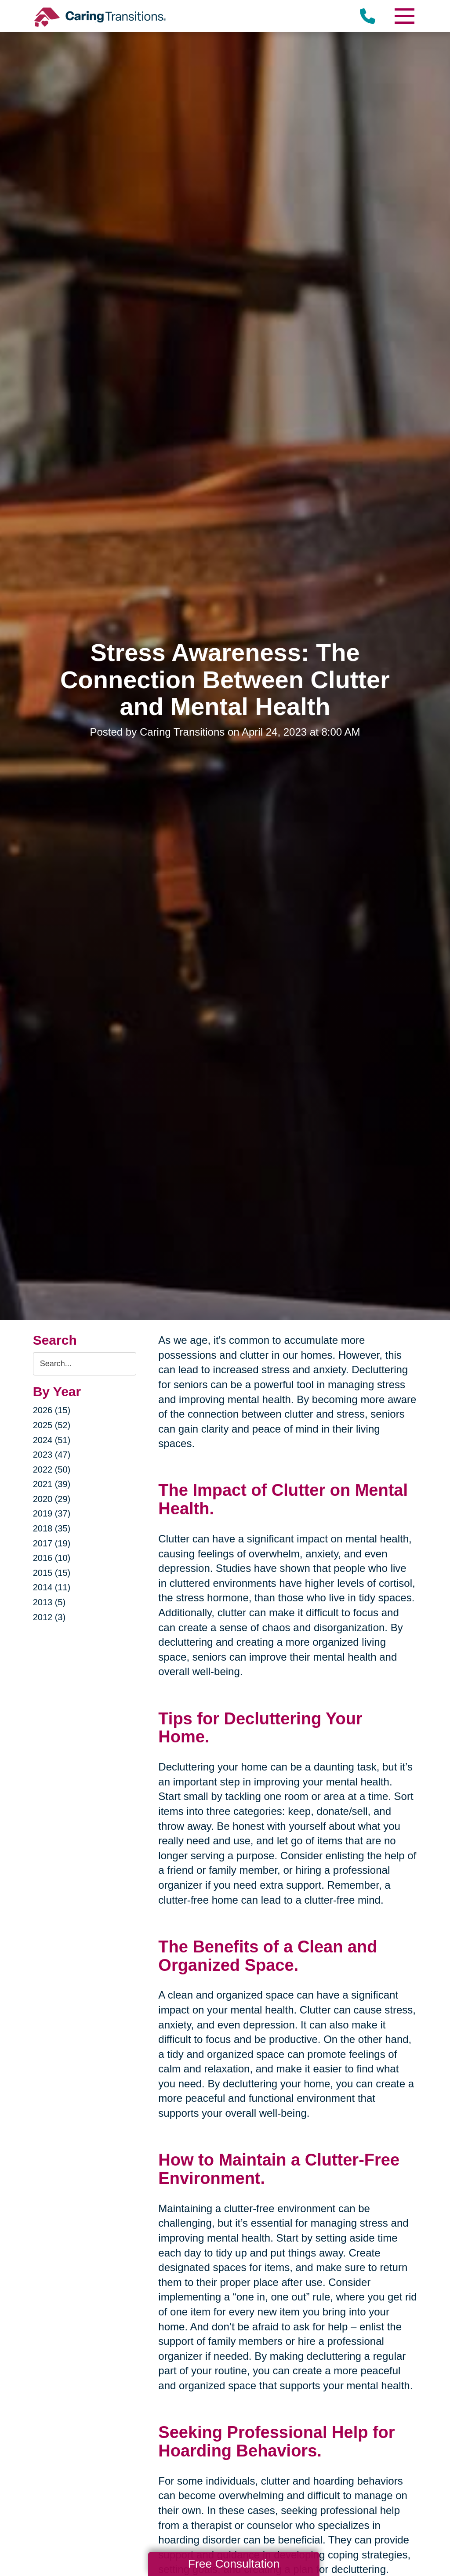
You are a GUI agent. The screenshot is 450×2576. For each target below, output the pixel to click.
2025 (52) (52, 1425)
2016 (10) (52, 1558)
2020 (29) (52, 1499)
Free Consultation (233, 2563)
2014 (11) (52, 1587)
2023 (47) (52, 1454)
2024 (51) (52, 1440)
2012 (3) (49, 1617)
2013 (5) (49, 1602)
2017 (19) (52, 1543)
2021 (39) (52, 1484)
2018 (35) (52, 1528)
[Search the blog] (85, 1363)
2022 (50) (52, 1469)
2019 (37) (52, 1513)
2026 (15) (52, 1410)
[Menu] (404, 16)
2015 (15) (52, 1573)
